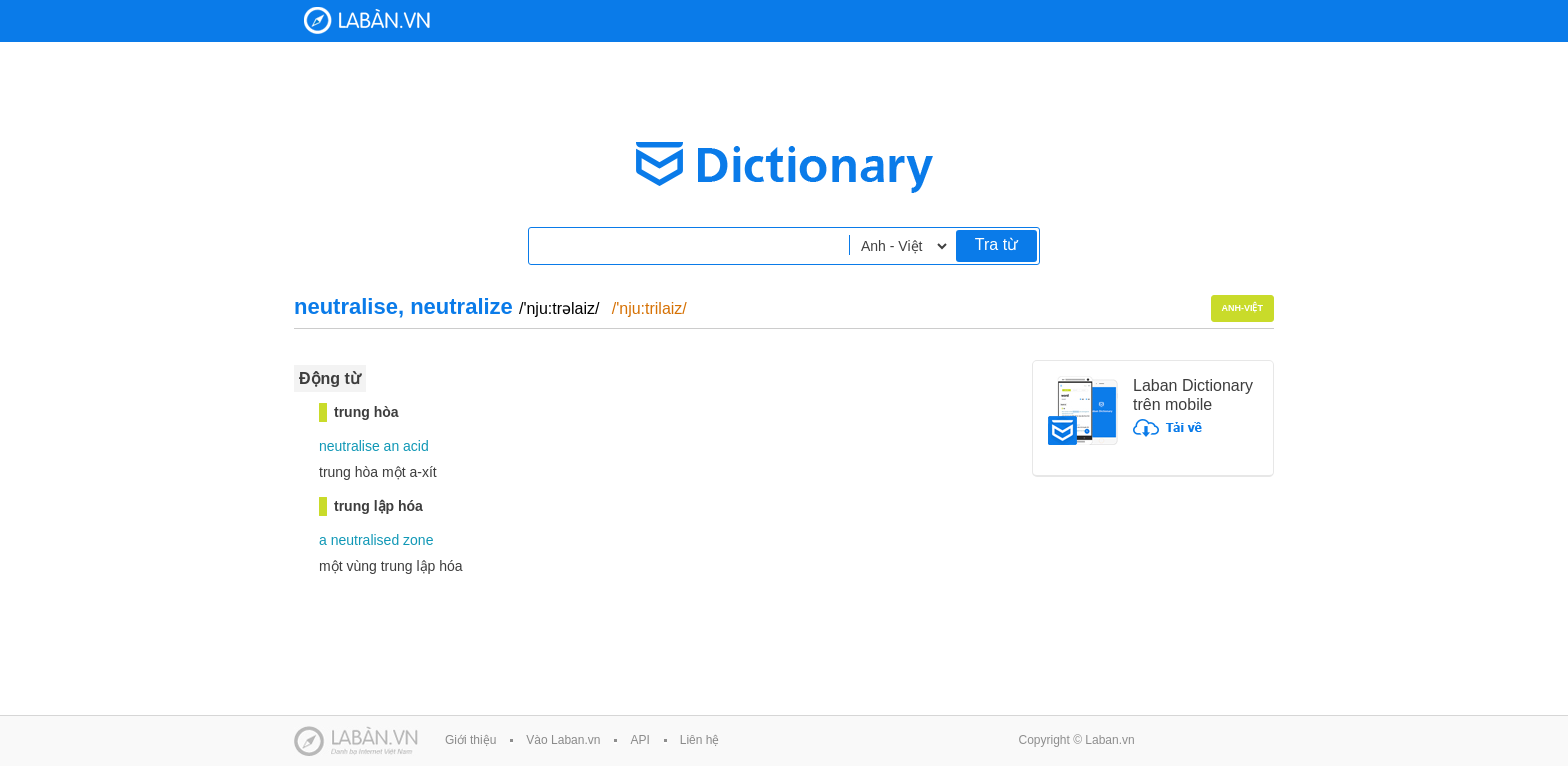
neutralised (365, 540)
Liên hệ (700, 740)
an (392, 446)
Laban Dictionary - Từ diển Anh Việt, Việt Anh (367, 20)
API (639, 740)
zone (418, 540)
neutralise (349, 446)
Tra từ (996, 244)
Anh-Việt (1243, 308)
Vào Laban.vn (563, 740)
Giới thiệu (470, 740)
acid (416, 446)
